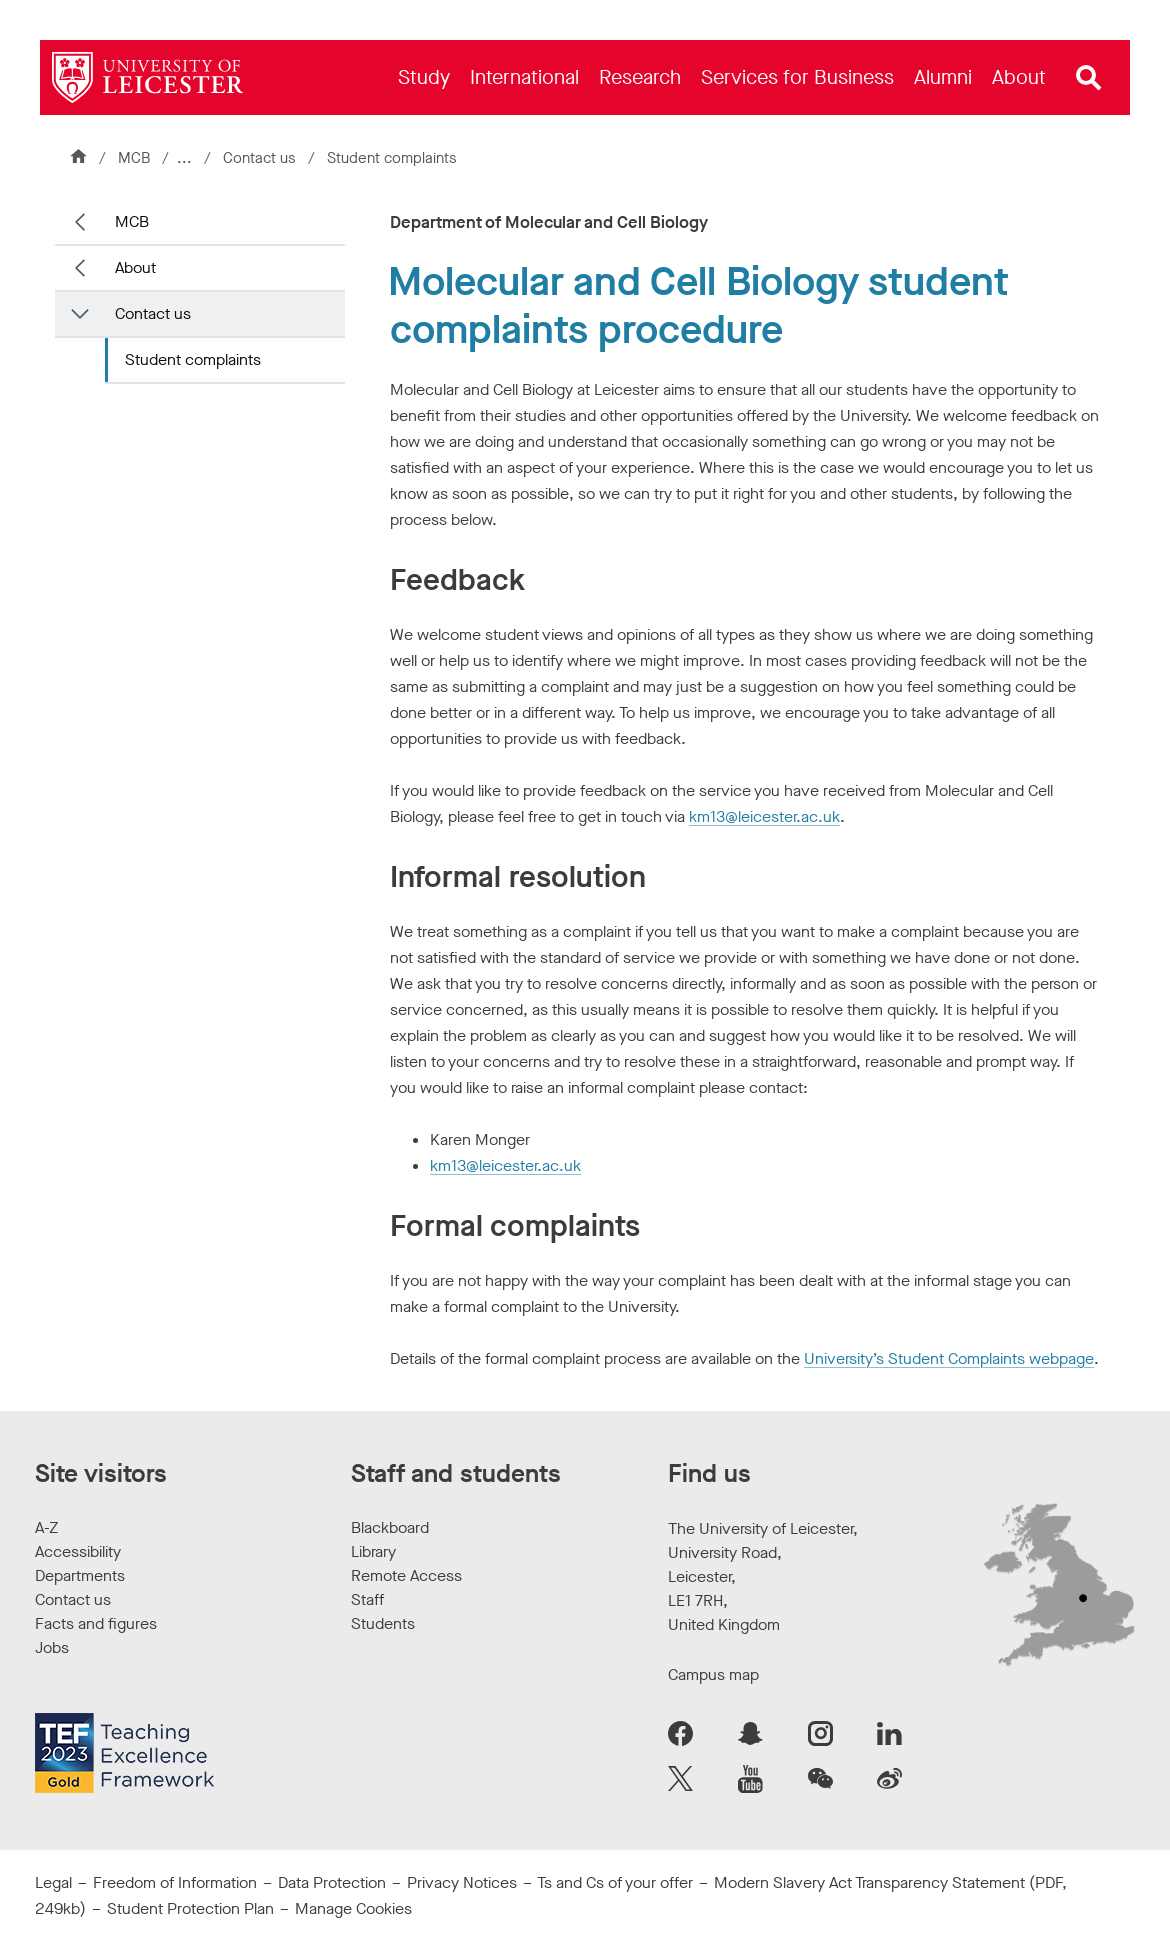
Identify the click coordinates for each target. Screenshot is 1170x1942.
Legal (53, 1882)
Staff (367, 1599)
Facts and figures (96, 1623)
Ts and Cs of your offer (615, 1882)
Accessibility (78, 1551)
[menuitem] (424, 77)
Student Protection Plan (190, 1908)
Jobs (52, 1647)
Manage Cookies (353, 1908)
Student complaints (193, 359)
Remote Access (406, 1575)
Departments (80, 1575)
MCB (134, 158)
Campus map (713, 1674)
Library (373, 1551)
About (135, 267)
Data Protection (332, 1882)
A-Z (46, 1527)
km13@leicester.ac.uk (764, 816)
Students (383, 1623)
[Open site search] (1089, 78)
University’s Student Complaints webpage (949, 1358)
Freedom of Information (175, 1882)
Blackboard (390, 1527)
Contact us (263, 158)
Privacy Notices (462, 1882)
